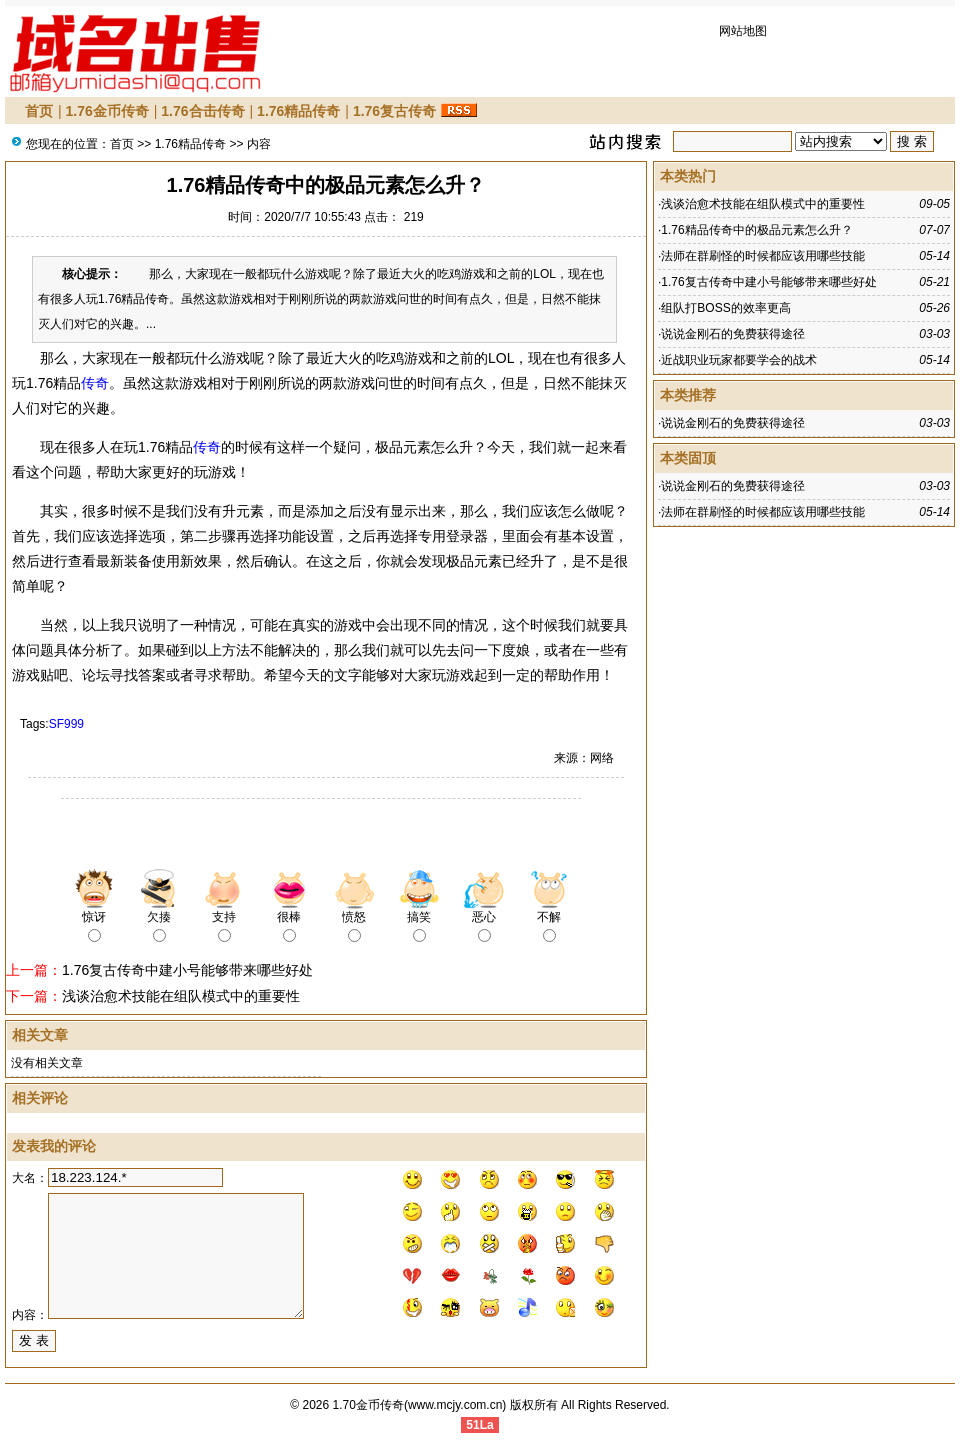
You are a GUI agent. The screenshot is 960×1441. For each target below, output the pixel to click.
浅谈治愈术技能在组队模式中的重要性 (181, 996)
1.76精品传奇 (298, 111)
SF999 (66, 724)
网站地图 (743, 31)
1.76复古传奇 (394, 111)
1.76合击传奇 (202, 111)
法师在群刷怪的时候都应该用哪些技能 (763, 256)
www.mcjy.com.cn (455, 1405)
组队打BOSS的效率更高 (725, 308)
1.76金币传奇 (107, 111)
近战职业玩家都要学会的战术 (739, 360)
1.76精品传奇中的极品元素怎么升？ (756, 230)
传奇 (95, 383)
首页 (39, 111)
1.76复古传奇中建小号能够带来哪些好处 (187, 970)
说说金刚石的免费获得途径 (733, 334)
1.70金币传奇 (368, 1405)
